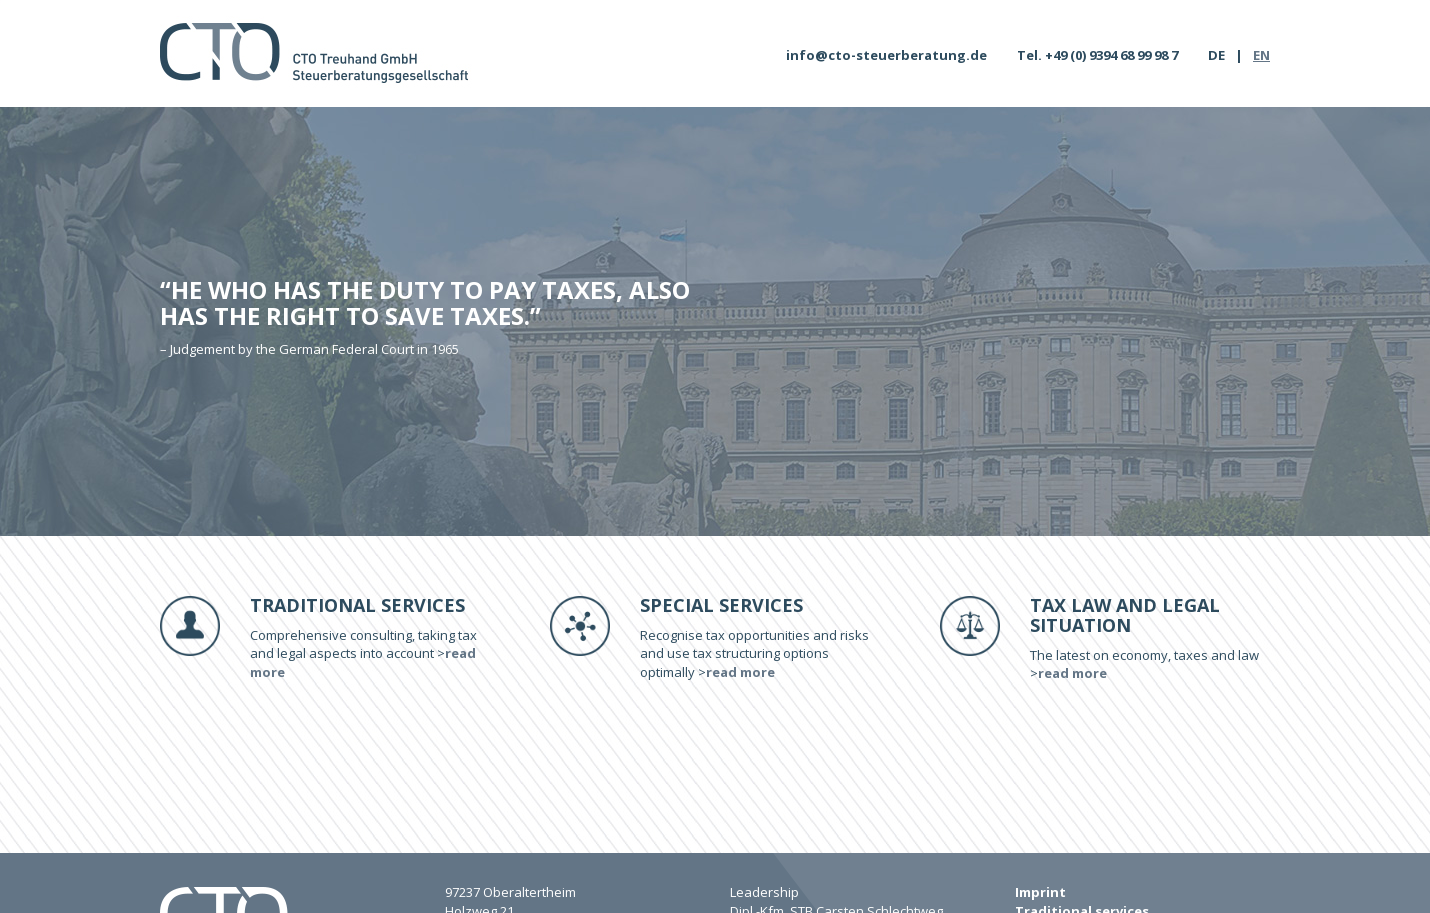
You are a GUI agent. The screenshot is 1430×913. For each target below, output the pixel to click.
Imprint (1040, 892)
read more (740, 672)
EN (1261, 55)
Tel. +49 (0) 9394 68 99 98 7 (1097, 55)
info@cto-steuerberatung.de (886, 55)
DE (1216, 55)
